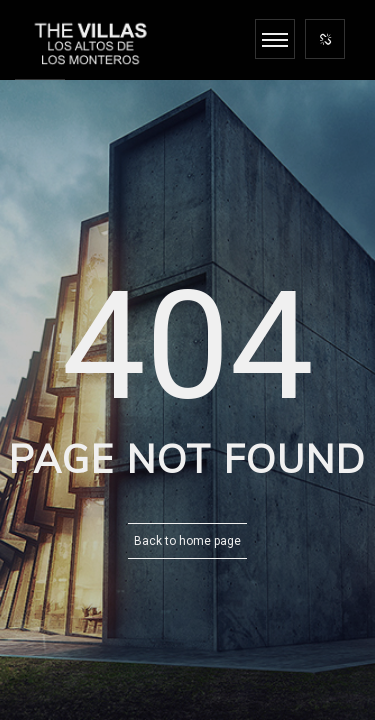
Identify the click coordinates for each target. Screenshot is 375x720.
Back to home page (187, 541)
